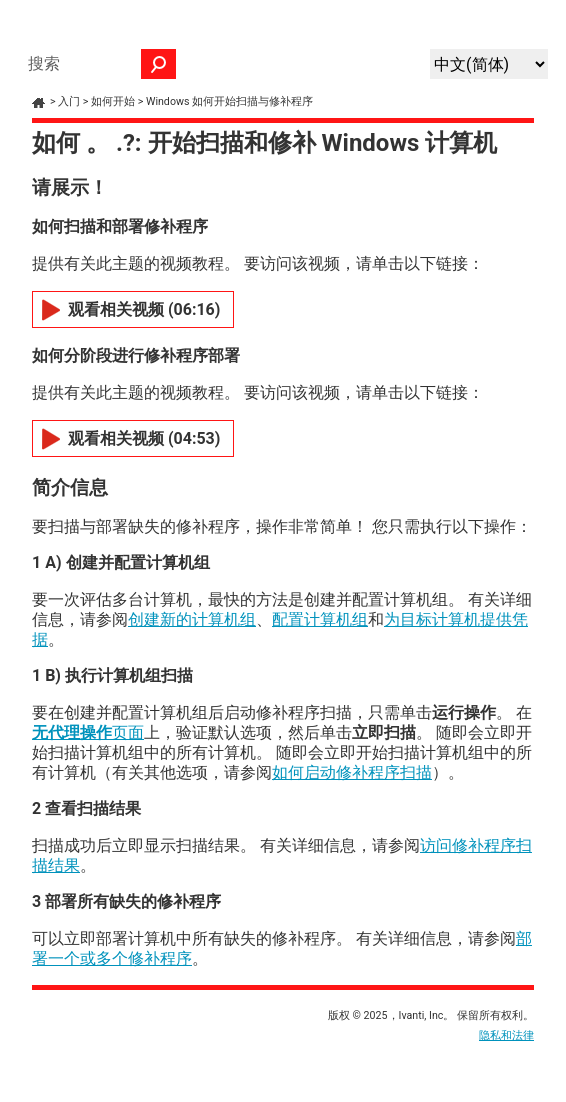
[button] (159, 64)
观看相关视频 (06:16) (144, 309)
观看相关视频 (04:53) (144, 438)
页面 (88, 732)
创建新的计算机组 (192, 619)
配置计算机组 (320, 619)
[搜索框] (97, 64)
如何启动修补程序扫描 (352, 772)
